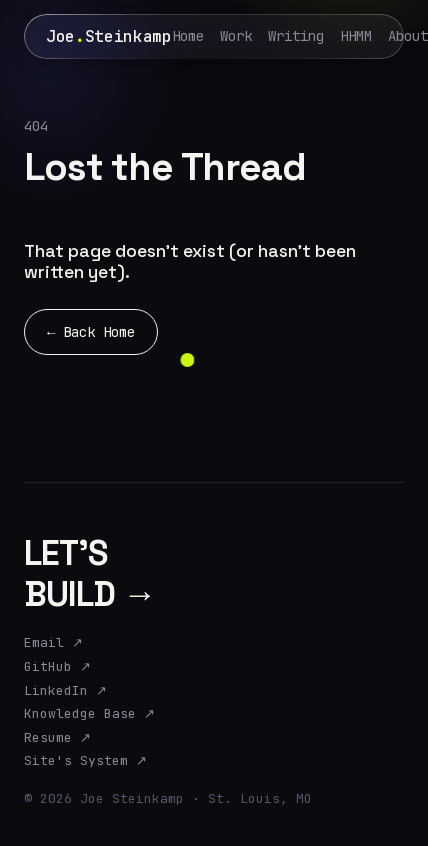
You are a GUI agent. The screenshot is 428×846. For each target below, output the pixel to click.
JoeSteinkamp (109, 36)
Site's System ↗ (85, 761)
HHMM (356, 36)
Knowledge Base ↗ (89, 714)
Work (236, 36)
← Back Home (91, 332)
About (408, 36)
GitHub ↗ (57, 667)
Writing (296, 36)
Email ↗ (53, 643)
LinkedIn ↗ (65, 691)
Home (188, 36)
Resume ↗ (57, 738)
